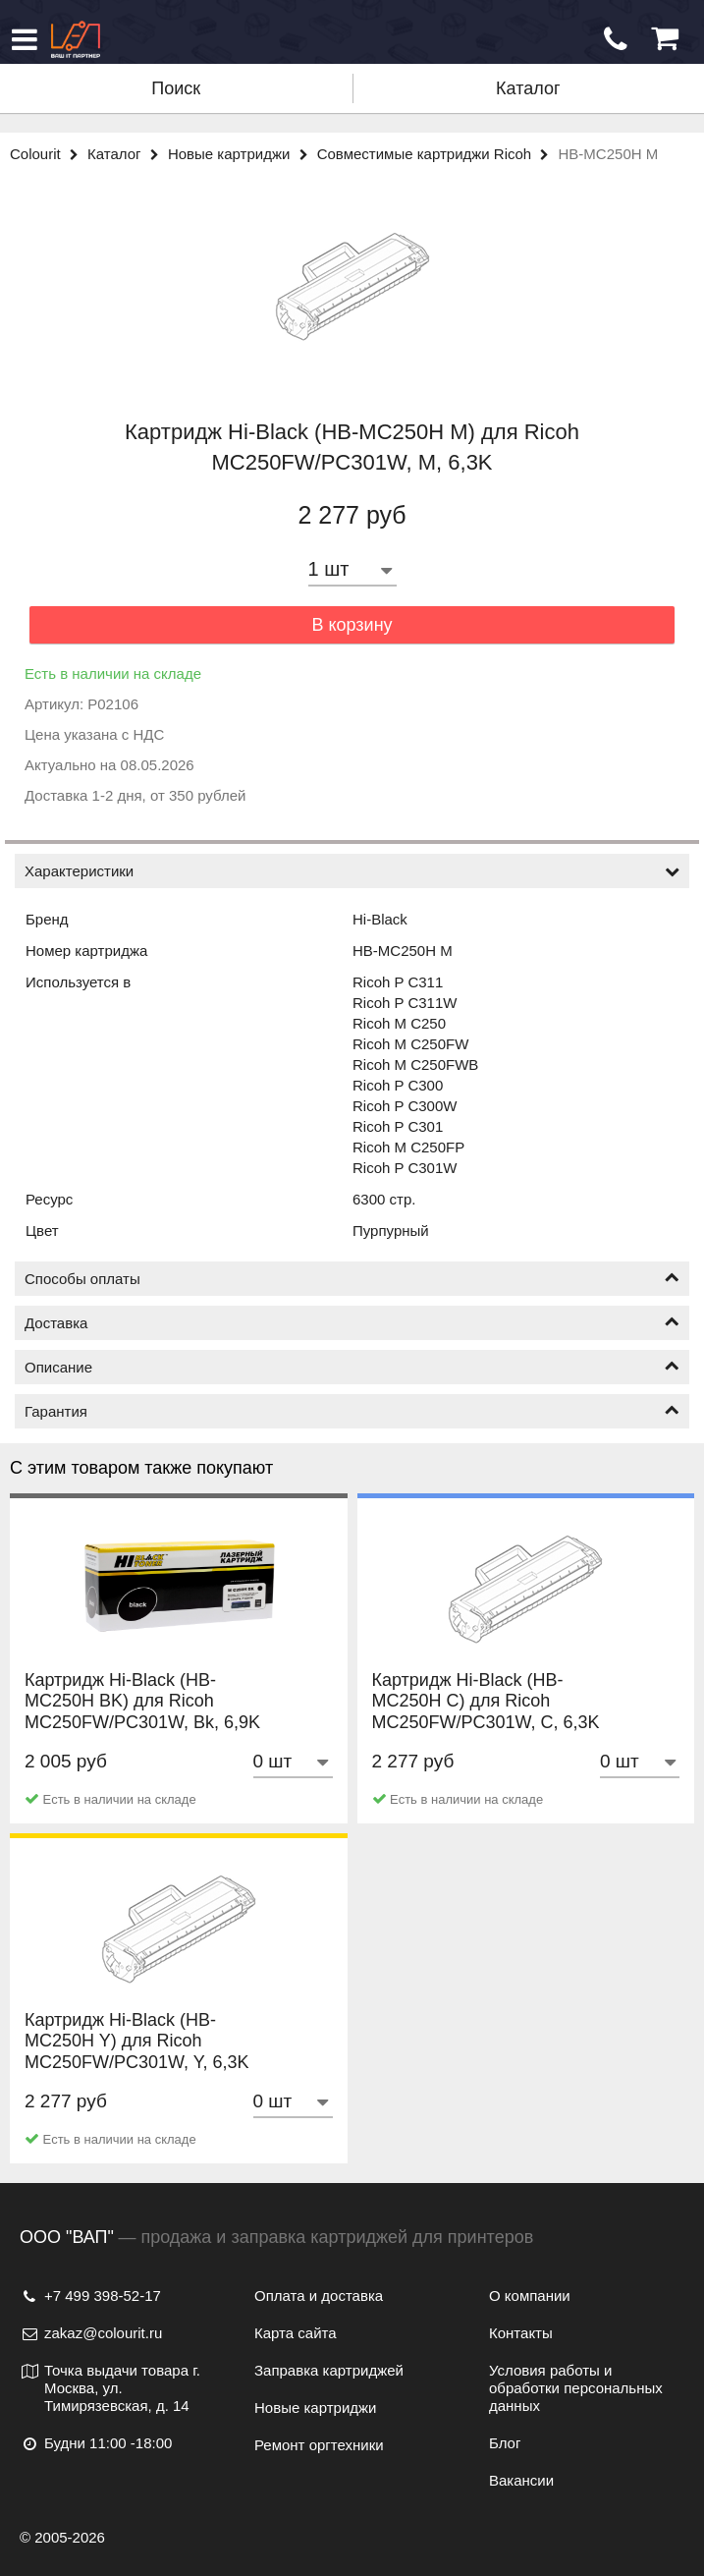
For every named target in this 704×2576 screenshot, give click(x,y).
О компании (529, 2295)
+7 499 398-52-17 (90, 2295)
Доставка (352, 1323)
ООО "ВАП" (67, 2237)
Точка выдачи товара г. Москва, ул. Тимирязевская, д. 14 (110, 2388)
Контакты (521, 2332)
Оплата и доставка (318, 2295)
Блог (504, 2443)
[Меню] (24, 39)
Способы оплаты (352, 1278)
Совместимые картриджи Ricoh (438, 153)
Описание (352, 1367)
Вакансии (521, 2480)
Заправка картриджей (329, 2370)
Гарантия (352, 1411)
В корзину (351, 625)
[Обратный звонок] (615, 39)
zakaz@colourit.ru (91, 2332)
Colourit (48, 153)
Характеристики (352, 871)
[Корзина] (664, 39)
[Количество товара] (352, 569)
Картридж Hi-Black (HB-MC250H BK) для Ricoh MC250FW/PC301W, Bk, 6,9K (142, 1721)
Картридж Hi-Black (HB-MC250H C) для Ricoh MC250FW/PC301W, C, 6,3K (486, 1721)
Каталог (528, 88)
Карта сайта (295, 2332)
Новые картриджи (242, 153)
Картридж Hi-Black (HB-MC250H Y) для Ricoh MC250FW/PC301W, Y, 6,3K (136, 2061)
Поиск (175, 88)
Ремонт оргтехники (319, 2444)
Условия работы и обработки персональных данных (576, 2388)
